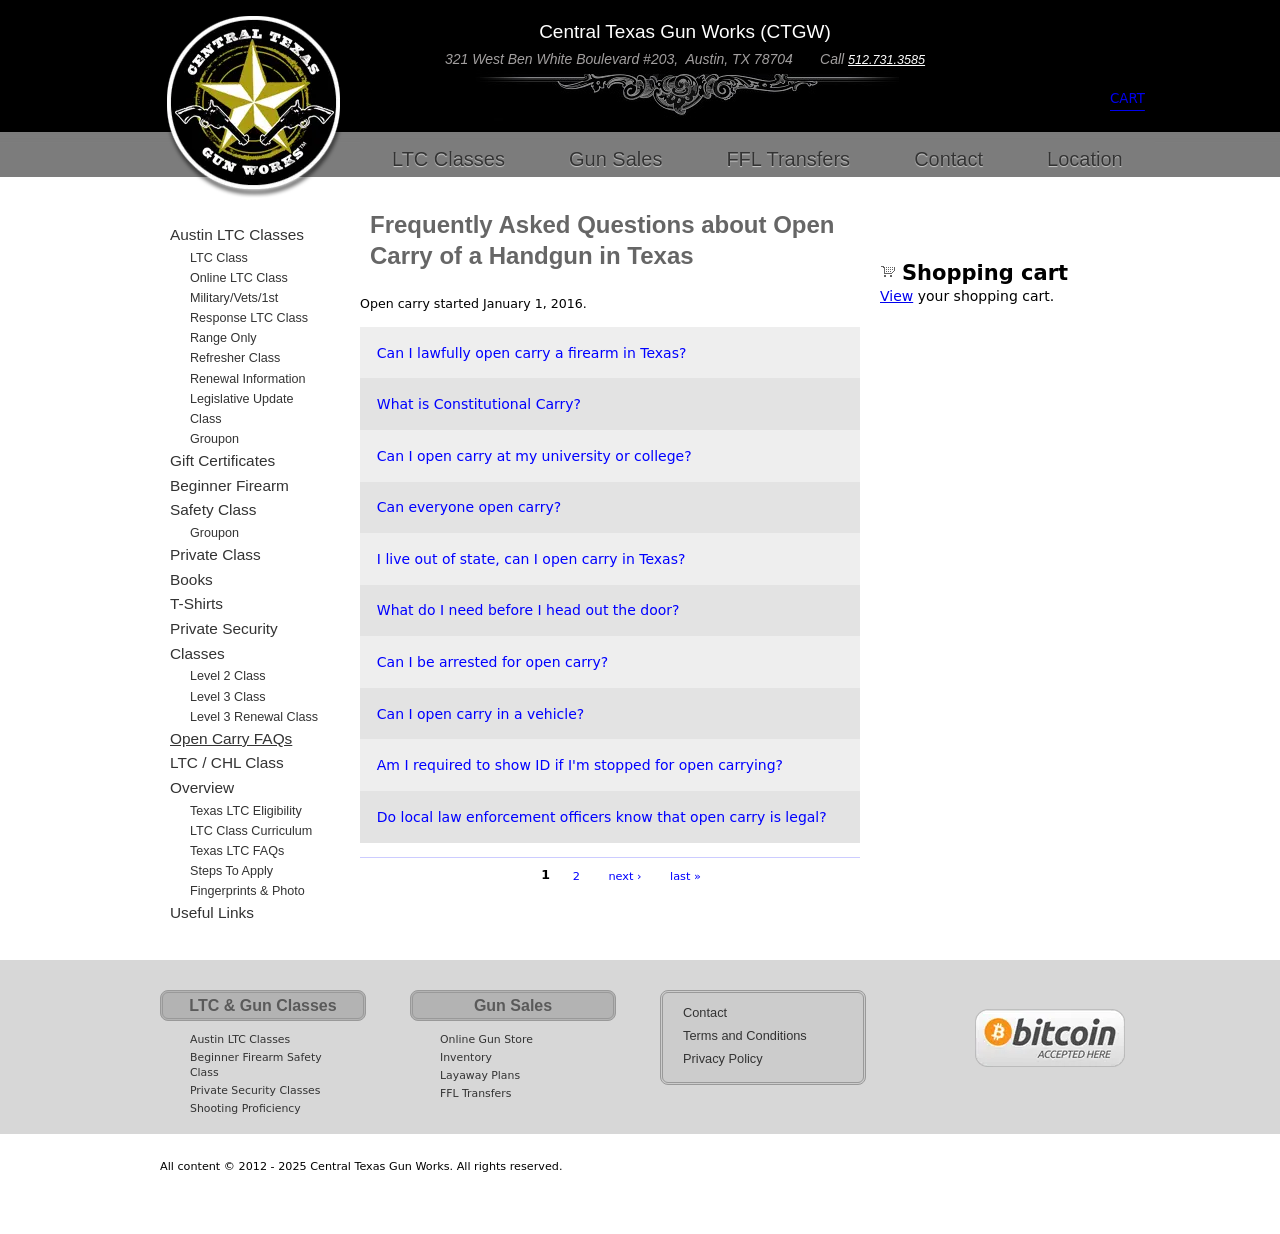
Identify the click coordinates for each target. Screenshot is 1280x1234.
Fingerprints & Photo (247, 891)
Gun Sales (615, 159)
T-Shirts (196, 603)
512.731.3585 (886, 60)
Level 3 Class (228, 697)
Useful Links (212, 912)
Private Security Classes (224, 641)
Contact (948, 159)
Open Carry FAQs (231, 738)
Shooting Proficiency (245, 1108)
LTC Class (219, 258)
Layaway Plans (480, 1075)
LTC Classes (448, 159)
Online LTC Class (239, 278)
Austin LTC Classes (237, 234)
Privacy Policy (723, 1058)
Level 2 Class (228, 676)
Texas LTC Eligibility (246, 811)
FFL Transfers (788, 159)
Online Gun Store (486, 1039)
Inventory (466, 1057)
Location (1085, 159)
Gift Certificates (222, 460)
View (896, 296)
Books (191, 579)
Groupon (214, 439)
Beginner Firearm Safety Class (229, 498)
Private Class (215, 554)
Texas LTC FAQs (237, 851)
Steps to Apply (231, 871)
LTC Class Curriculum (251, 831)
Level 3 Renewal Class (254, 717)
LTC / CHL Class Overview (227, 775)
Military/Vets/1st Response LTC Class (249, 308)
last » (685, 876)
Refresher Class (235, 358)
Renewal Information (248, 379)
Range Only (223, 338)
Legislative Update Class (242, 409)
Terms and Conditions (745, 1035)
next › (624, 876)
